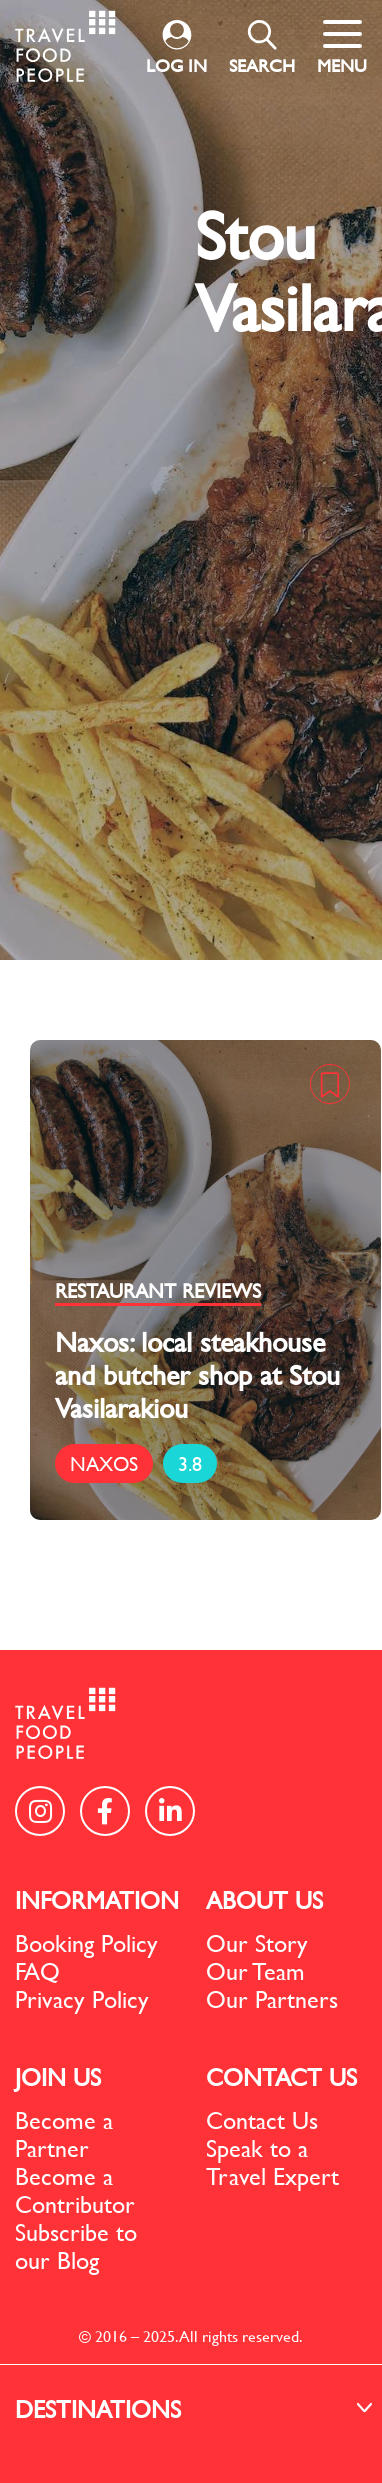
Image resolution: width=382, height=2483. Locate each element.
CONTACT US (281, 2077)
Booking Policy (86, 1943)
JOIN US (58, 2077)
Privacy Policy (82, 1999)
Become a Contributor (75, 2190)
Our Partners (272, 1999)
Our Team (255, 1971)
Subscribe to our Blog (76, 2246)
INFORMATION (97, 1900)
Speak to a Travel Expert (272, 2162)
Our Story (257, 1943)
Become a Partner (64, 2134)
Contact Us (262, 2120)
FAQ (37, 1971)
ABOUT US (264, 1900)
